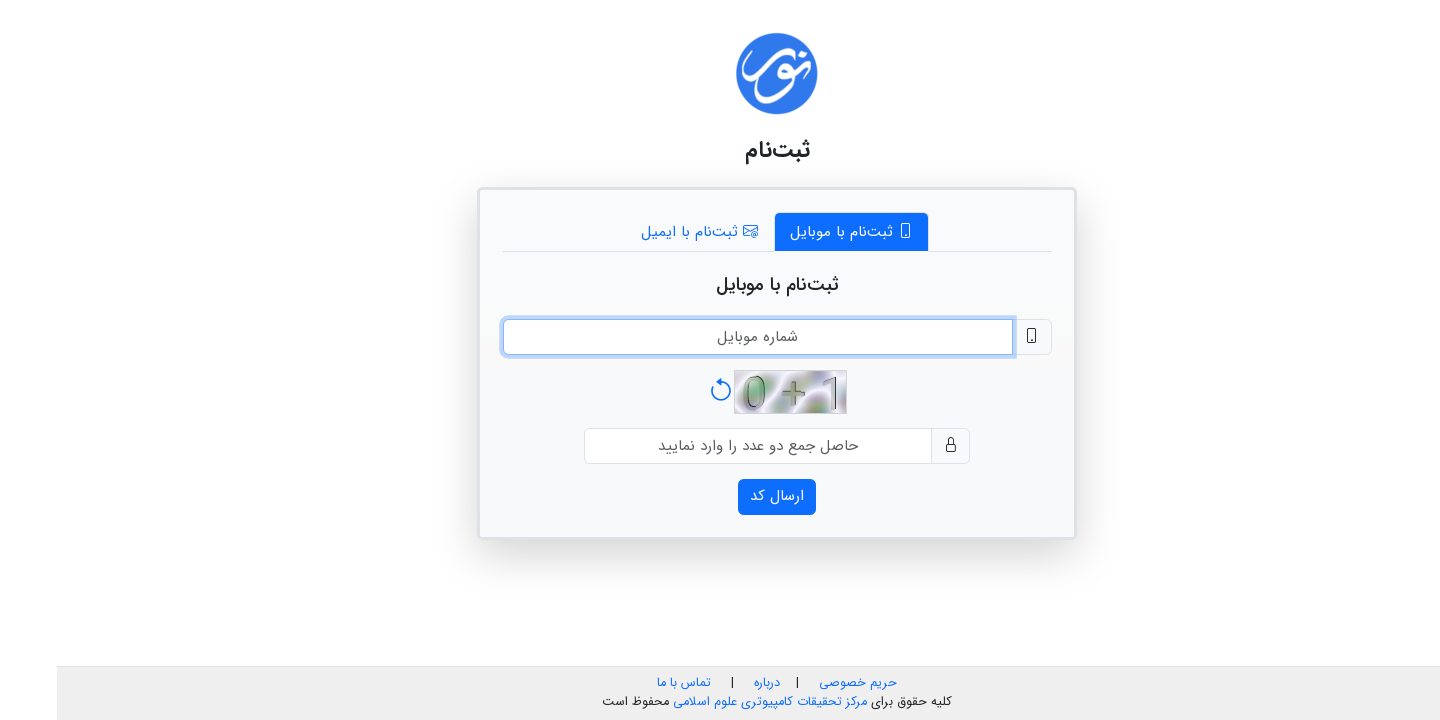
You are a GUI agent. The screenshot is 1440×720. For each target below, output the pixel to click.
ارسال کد (720, 496)
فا (1423, 17)
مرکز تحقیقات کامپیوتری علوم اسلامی (713, 702)
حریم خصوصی (801, 683)
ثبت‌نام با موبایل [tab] (794, 232)
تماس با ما (627, 683)
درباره (708, 683)
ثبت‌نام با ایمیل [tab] (642, 232)
